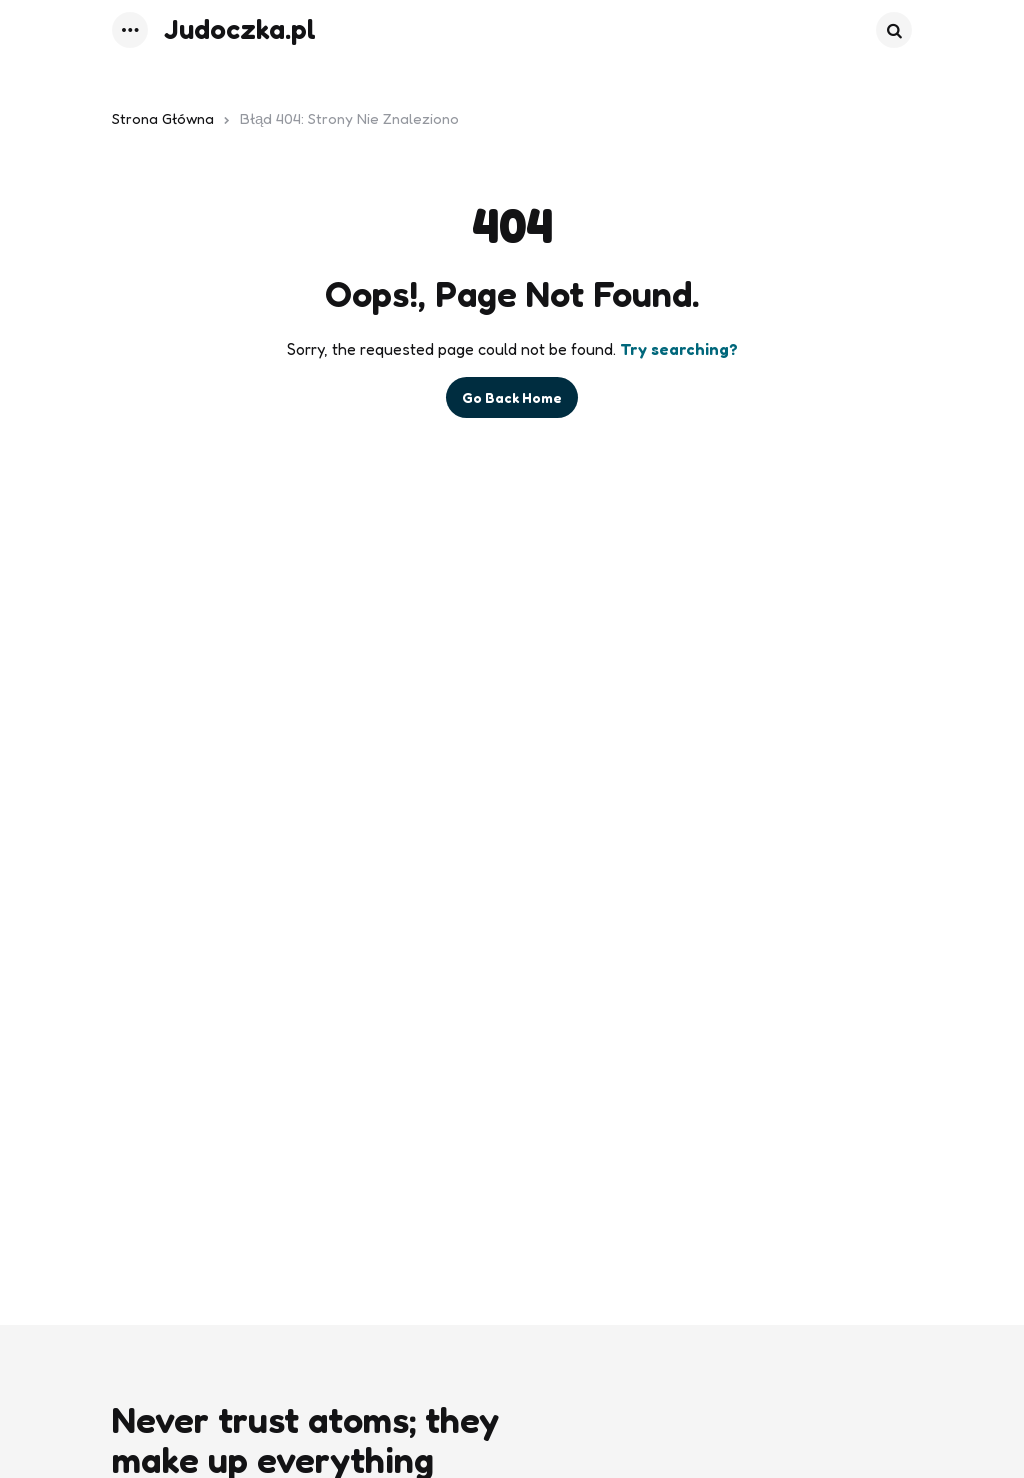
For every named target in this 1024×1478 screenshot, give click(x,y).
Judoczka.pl (240, 29)
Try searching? (679, 349)
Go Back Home (512, 397)
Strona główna (163, 118)
